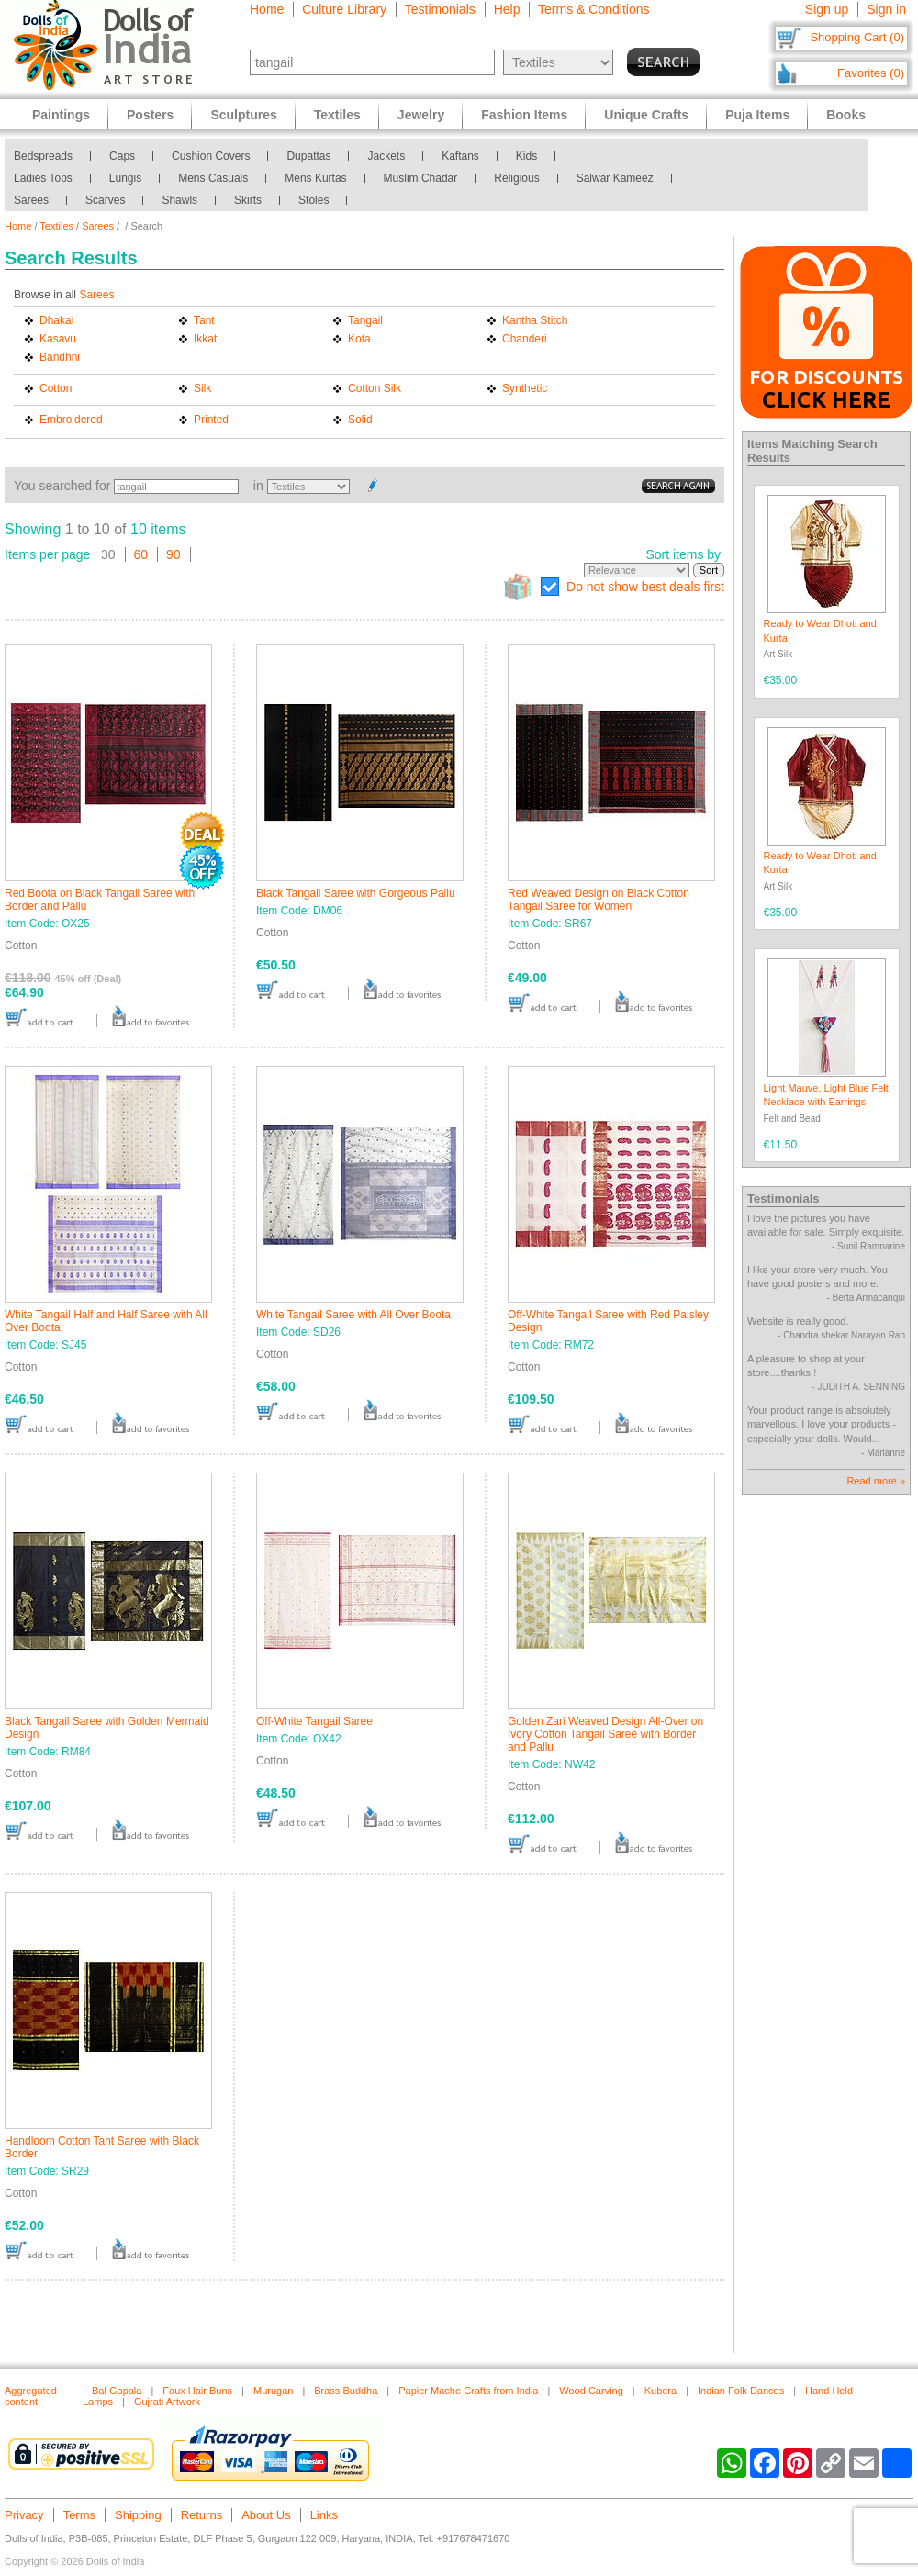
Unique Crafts (646, 114)
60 (141, 554)
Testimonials (440, 9)
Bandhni (59, 357)
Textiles (56, 225)
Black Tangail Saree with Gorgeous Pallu (355, 893)
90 (173, 554)
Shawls (179, 200)
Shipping (138, 2515)
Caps (122, 156)
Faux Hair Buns (197, 2390)
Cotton (55, 388)
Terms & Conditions (593, 9)
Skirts (248, 200)
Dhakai (56, 320)
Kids (526, 156)
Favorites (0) (870, 73)
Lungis (125, 178)
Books (846, 114)
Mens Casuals (213, 178)
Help (507, 9)
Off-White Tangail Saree (314, 1721)
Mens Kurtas (315, 178)
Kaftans (460, 156)
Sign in (886, 9)
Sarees (31, 200)
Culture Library (344, 9)
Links (324, 2515)
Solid (360, 419)
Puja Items (757, 114)
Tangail (365, 320)
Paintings (61, 114)
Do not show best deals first (645, 586)
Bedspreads (43, 156)
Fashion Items (524, 114)
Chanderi (524, 338)
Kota (359, 338)
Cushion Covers (211, 156)
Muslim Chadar (421, 178)
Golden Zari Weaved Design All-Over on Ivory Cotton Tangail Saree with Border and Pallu (605, 1734)
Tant (204, 320)
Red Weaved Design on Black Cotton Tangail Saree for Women (598, 900)
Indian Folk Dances (741, 2390)
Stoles (313, 200)
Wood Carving (591, 2390)
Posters (150, 114)
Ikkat (205, 338)
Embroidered (71, 419)
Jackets (386, 156)
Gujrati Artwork (167, 2401)
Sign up (826, 9)
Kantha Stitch (534, 320)
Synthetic (524, 388)
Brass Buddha (345, 2390)
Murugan (273, 2390)
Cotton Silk (374, 388)
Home (267, 9)
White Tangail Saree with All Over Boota (353, 1314)
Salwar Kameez (615, 178)
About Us (265, 2515)
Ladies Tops (43, 178)
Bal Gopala (116, 2390)
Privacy (24, 2515)
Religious (516, 178)
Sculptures (243, 114)
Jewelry (420, 114)
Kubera (660, 2390)
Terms (79, 2515)
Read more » (875, 1480)
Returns (202, 2515)
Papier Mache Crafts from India (468, 2390)
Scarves (105, 200)
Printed (211, 419)
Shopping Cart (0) (857, 37)
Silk (202, 388)
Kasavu (57, 338)
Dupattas (308, 156)
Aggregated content (31, 2396)
